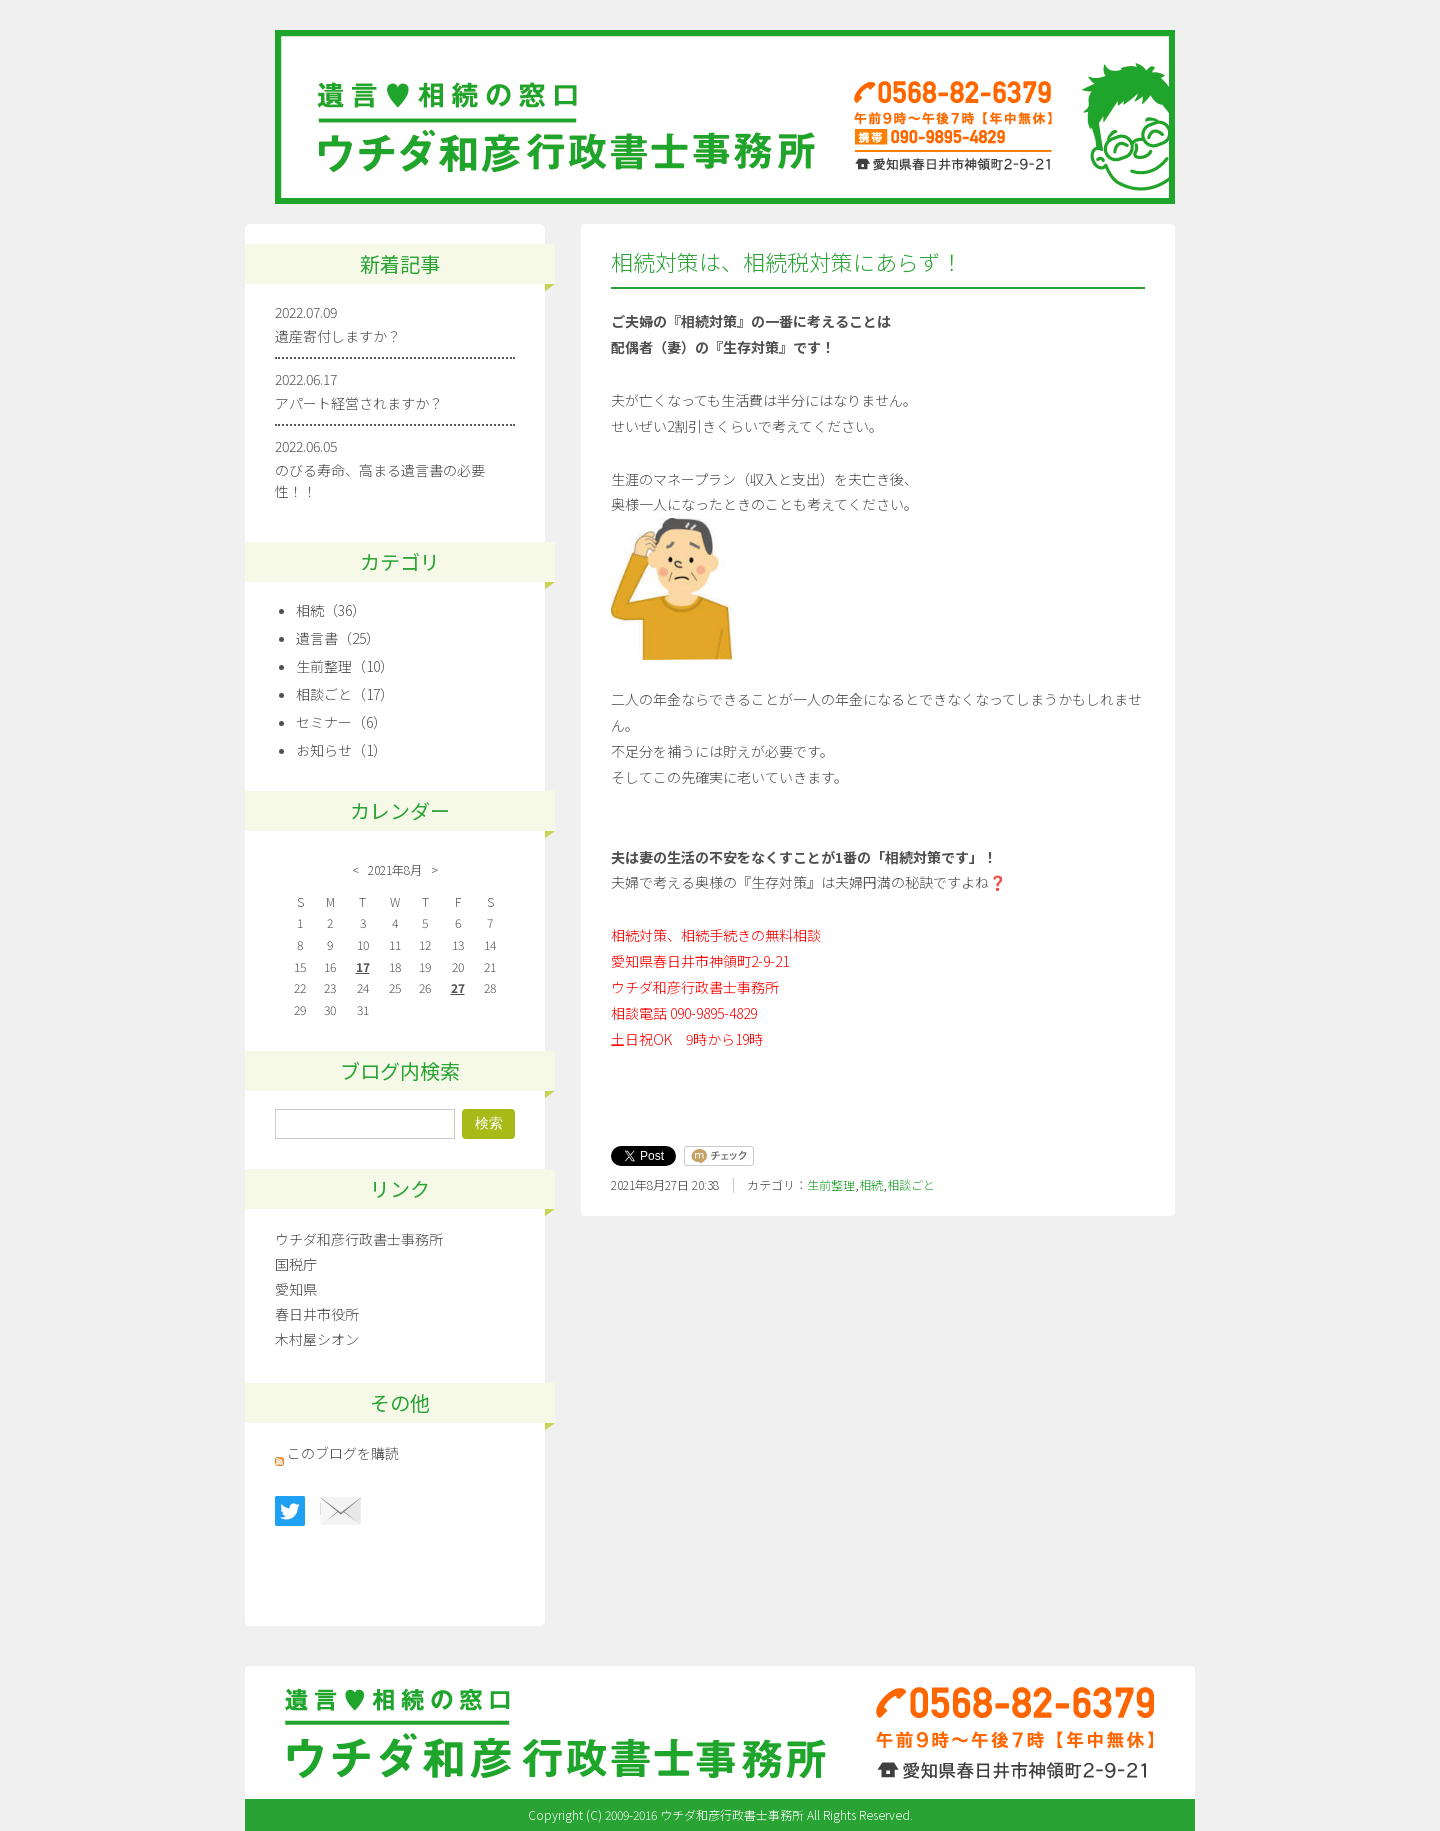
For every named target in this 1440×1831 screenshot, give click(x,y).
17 (363, 966)
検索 (489, 1123)
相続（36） (331, 610)
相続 (871, 1184)
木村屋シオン (317, 1339)
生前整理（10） (345, 666)
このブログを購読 (343, 1453)
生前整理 (831, 1184)
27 (458, 987)
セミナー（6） (341, 722)
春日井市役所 (317, 1314)
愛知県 (296, 1289)
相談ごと (911, 1184)
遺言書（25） (338, 638)
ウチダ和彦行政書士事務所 (359, 1239)
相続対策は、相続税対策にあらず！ (787, 261)
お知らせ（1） (341, 750)
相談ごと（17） (345, 694)
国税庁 (296, 1264)
